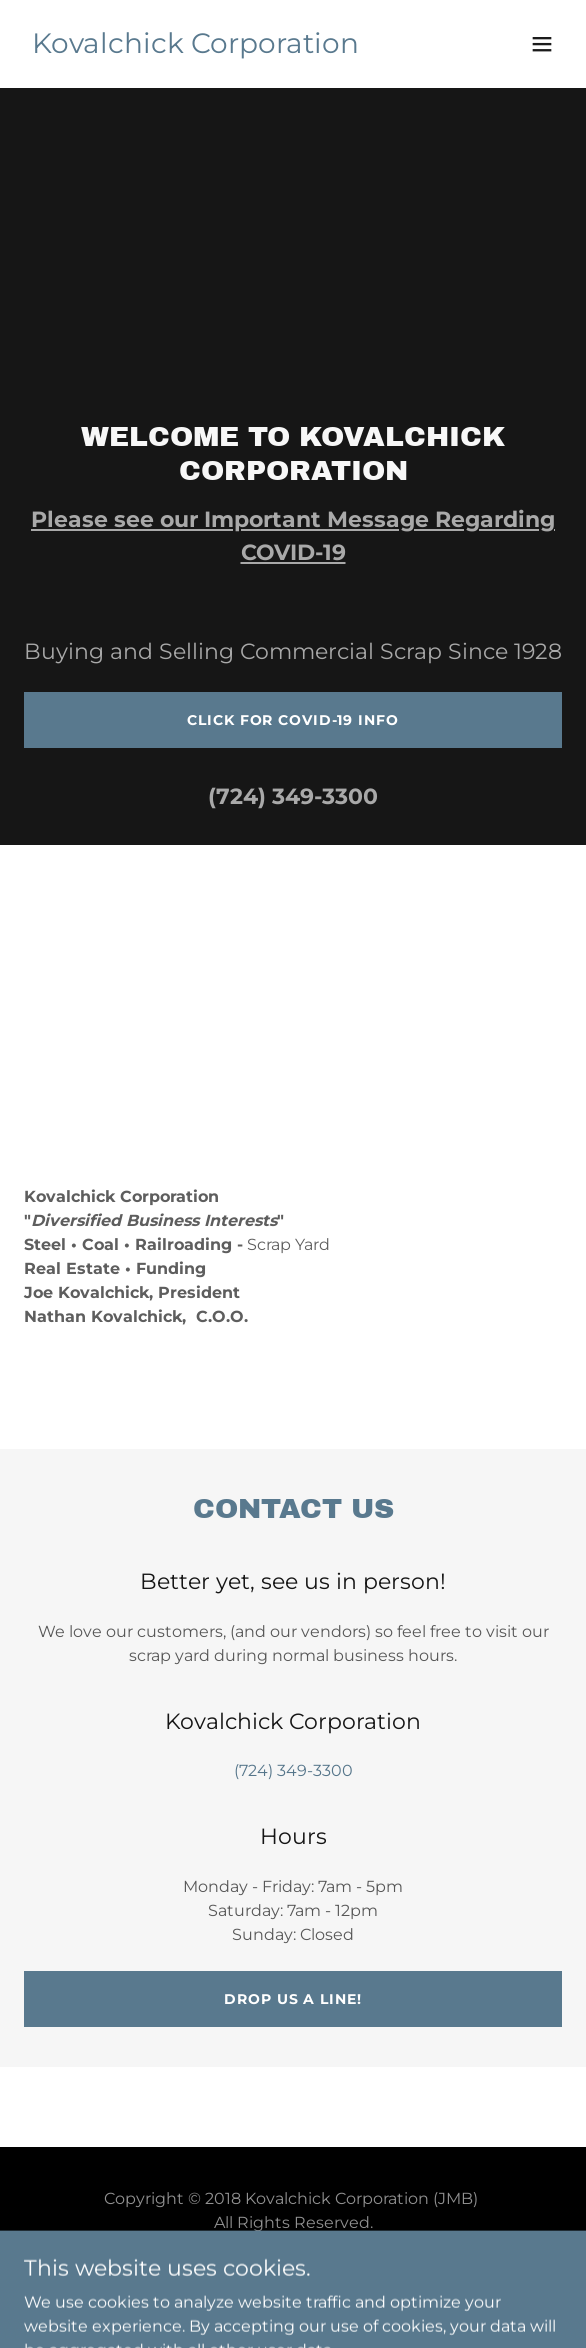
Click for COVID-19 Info (292, 720)
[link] (195, 47)
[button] (542, 44)
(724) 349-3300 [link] (293, 796)
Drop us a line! (292, 1999)
